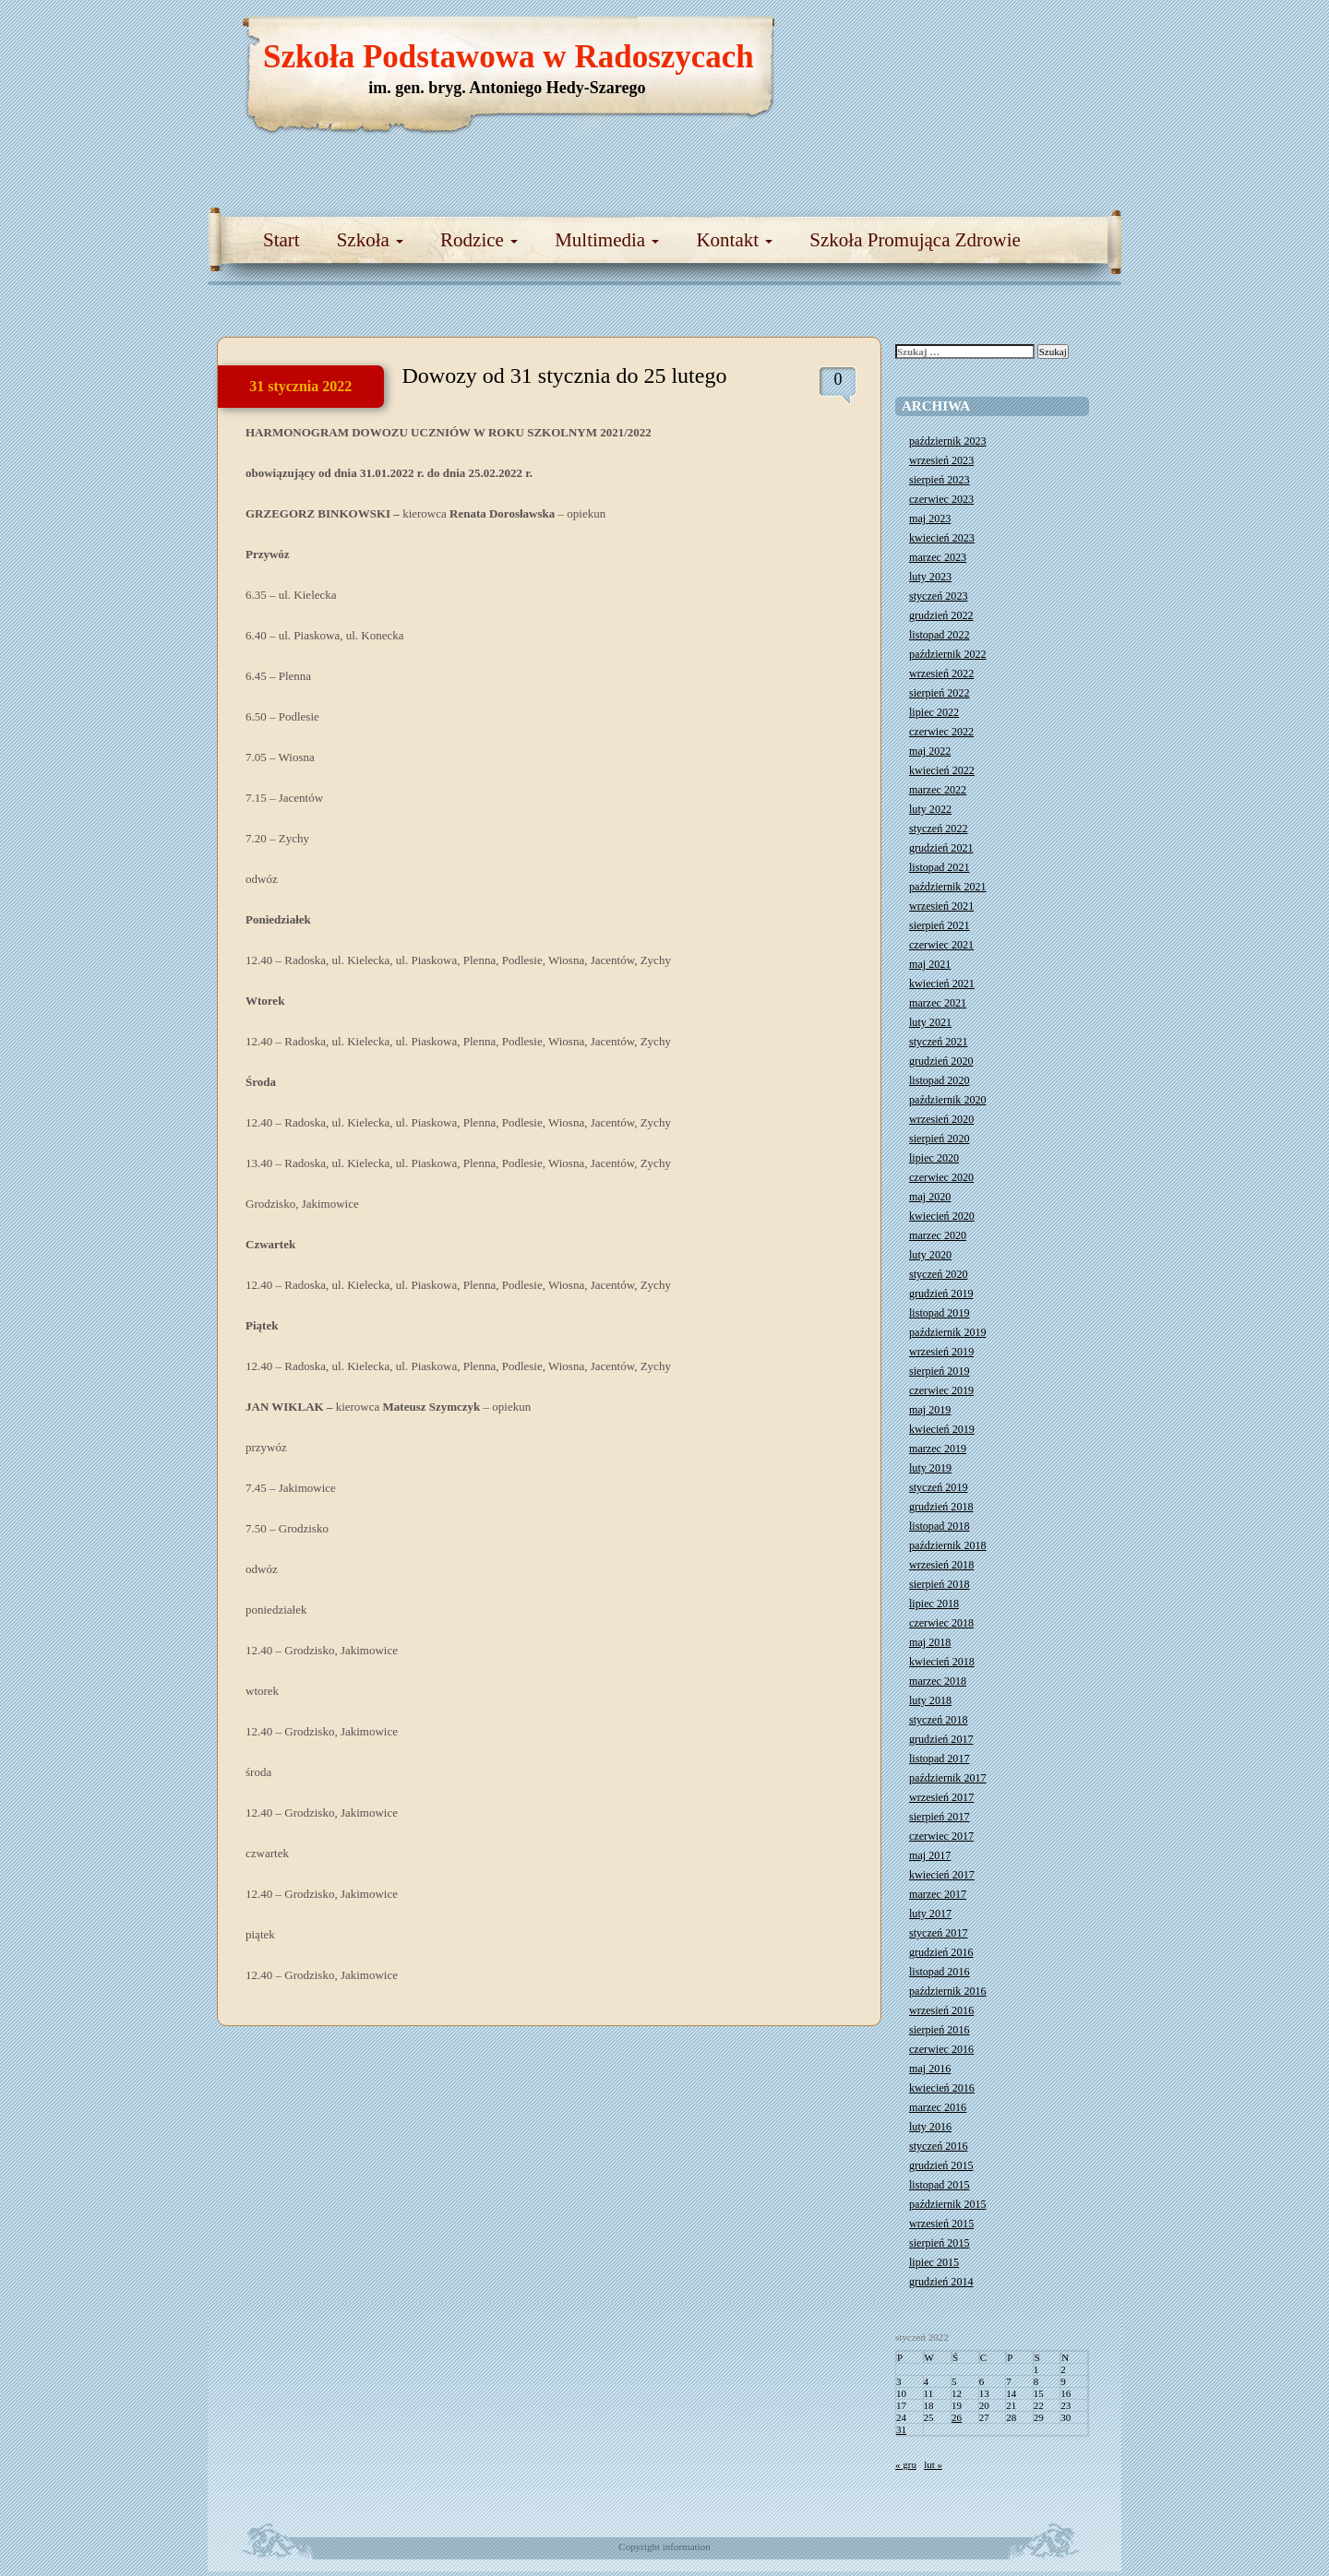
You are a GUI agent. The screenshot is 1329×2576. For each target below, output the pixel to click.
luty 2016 (930, 2126)
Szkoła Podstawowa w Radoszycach (508, 57)
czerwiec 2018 (941, 1622)
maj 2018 (930, 1642)
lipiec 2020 (934, 1157)
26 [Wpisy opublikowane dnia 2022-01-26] (957, 2417)
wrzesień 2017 (941, 1797)
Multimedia (607, 240)
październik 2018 (948, 1545)
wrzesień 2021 (941, 906)
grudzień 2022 (941, 615)
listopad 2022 (939, 634)
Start (281, 240)
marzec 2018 (937, 1681)
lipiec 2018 (934, 1603)
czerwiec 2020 (941, 1177)
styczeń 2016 (938, 2146)
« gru (905, 2464)
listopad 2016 (939, 1971)
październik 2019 (948, 1332)
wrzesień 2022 (941, 673)
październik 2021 (948, 886)
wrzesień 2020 (941, 1119)
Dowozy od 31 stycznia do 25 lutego (564, 376)
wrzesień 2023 (941, 460)
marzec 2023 (937, 557)
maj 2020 (930, 1196)
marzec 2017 (937, 1894)
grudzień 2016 (941, 1952)
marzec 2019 (937, 1448)
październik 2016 (948, 1991)
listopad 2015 (939, 2184)
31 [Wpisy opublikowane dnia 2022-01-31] (901, 2429)
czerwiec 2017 (941, 1836)
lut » (933, 2464)
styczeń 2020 (938, 1274)
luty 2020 (930, 1254)
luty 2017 (930, 1913)
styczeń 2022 (938, 828)
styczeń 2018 (938, 1719)
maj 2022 (930, 751)
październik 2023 (948, 441)
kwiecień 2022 (942, 770)
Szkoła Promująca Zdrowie (915, 240)
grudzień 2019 (941, 1293)
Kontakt (734, 240)
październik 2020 (948, 1099)
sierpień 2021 (939, 925)
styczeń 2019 (938, 1487)
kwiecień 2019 (942, 1429)
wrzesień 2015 (941, 2223)
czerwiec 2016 (941, 2049)
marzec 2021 (937, 1002)
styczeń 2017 (938, 1932)
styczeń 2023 (938, 596)
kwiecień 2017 (942, 1874)
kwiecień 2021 (942, 983)
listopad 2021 (939, 867)
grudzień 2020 (941, 1061)
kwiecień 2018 (942, 1661)
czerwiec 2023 (941, 499)
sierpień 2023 (939, 479)
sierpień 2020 (939, 1138)
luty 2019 (930, 1467)
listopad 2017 (939, 1758)
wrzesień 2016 (941, 2010)
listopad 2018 (939, 1526)
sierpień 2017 (939, 1816)
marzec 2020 (937, 1235)
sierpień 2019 (939, 1371)
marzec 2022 (937, 789)
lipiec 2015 (934, 2262)
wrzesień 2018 (941, 1564)
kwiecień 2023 (942, 537)
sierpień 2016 (939, 2029)
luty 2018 (930, 1700)
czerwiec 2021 (941, 944)
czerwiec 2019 (941, 1390)
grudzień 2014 (941, 2281)
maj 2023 (930, 518)
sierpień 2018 (939, 1584)
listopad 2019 (939, 1312)
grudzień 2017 (941, 1739)
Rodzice (479, 240)
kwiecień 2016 (942, 2087)
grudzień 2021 (941, 847)
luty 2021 (930, 1022)
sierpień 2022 (939, 692)
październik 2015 (948, 2204)
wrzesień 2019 (941, 1351)
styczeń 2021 (938, 1041)
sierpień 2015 (939, 2242)
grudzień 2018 (941, 1506)
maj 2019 (930, 1409)
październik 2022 (948, 654)
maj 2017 (930, 1855)
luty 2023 (930, 576)
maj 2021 (930, 964)
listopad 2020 (939, 1080)
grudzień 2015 (941, 2165)
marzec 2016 (937, 2107)
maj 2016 (930, 2068)
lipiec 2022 (934, 712)
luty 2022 (930, 809)
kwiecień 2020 (942, 1216)
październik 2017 (948, 1777)
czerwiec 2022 (941, 731)
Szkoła (370, 240)
